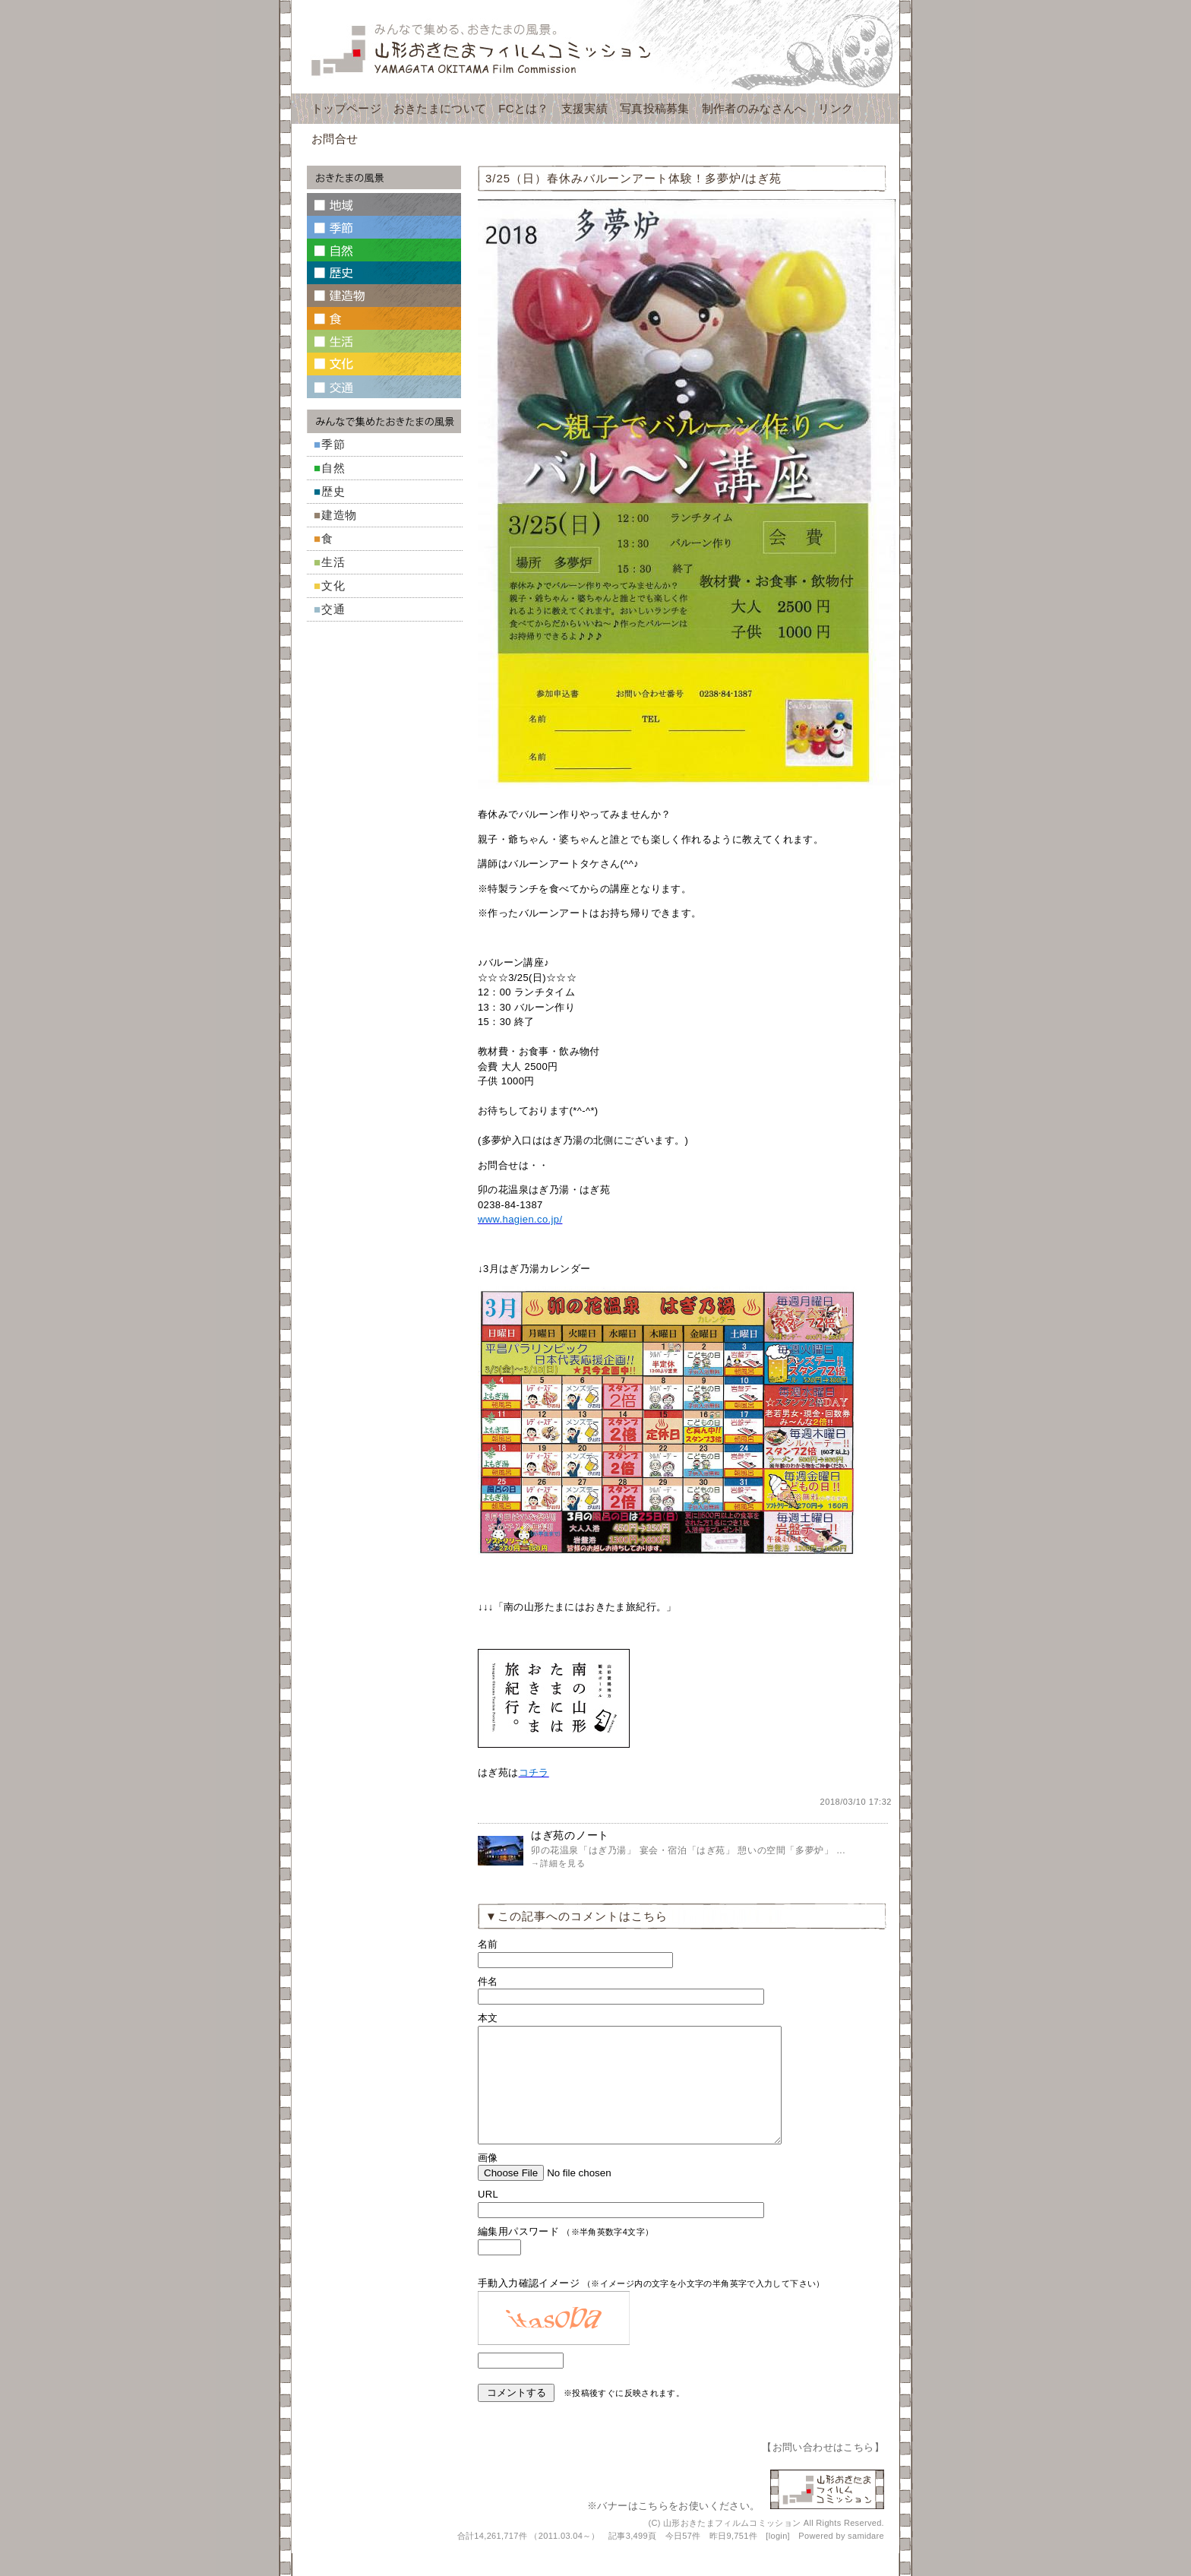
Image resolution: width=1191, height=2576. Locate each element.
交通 (333, 609)
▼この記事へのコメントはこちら (576, 1916)
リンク (835, 108)
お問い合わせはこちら (823, 2470)
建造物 (339, 514)
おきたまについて (439, 108)
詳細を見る (563, 1863)
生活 (333, 561)
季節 (333, 444)
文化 (333, 585)
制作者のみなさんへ (754, 108)
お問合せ (334, 138)
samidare (866, 2558)
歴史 (333, 491)
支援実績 (584, 108)
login (778, 2558)
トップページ (346, 108)
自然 (333, 467)
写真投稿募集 (655, 108)
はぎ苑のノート (570, 1835)
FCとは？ (523, 108)
